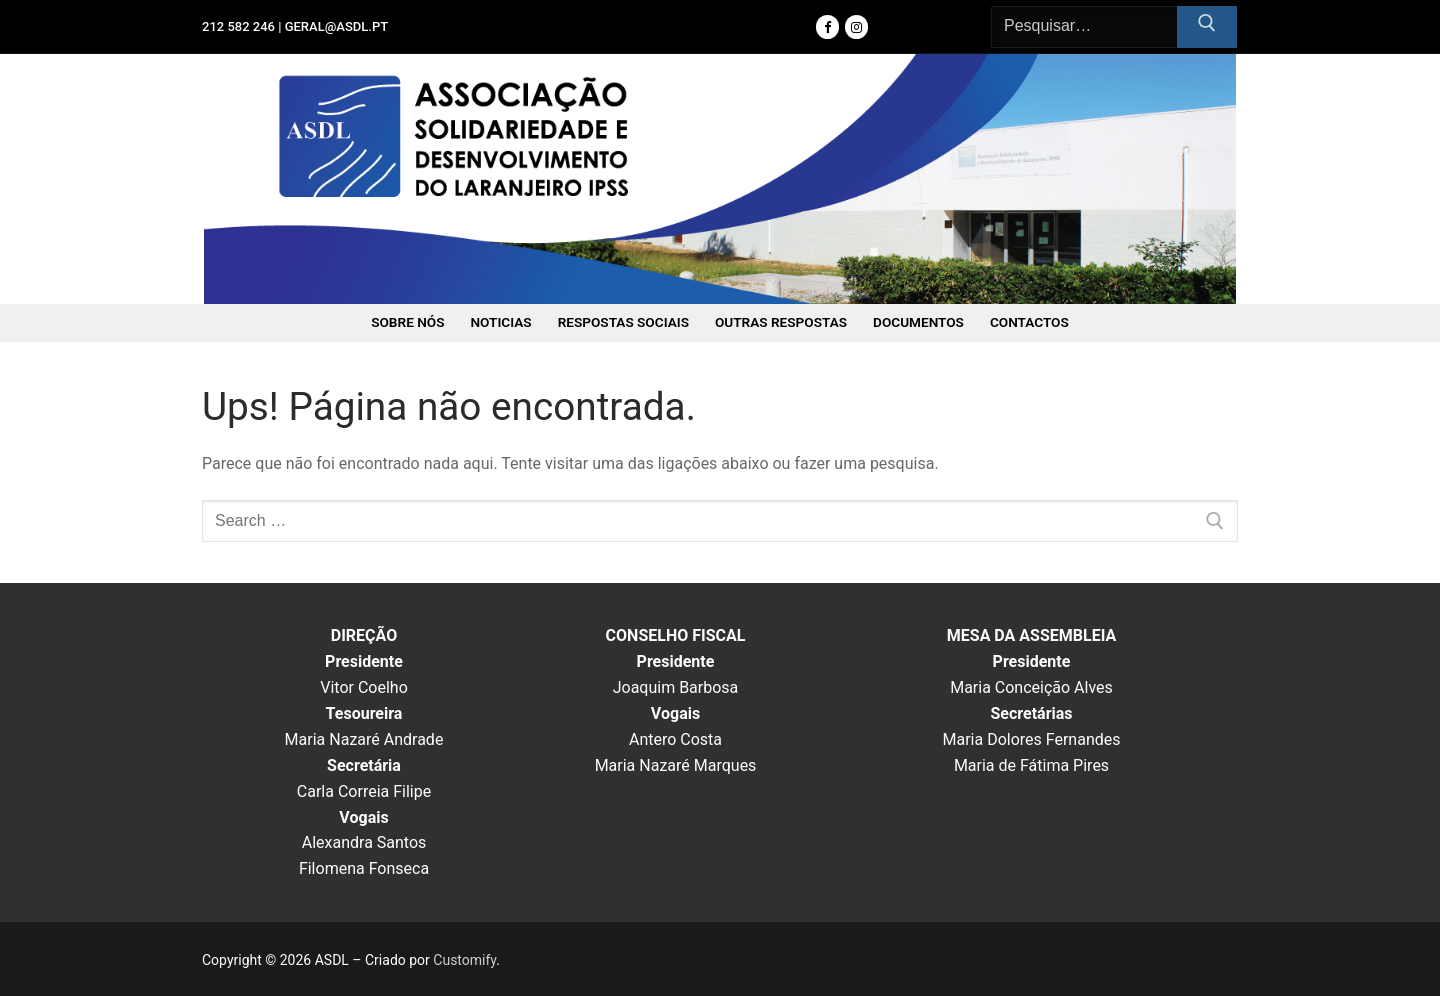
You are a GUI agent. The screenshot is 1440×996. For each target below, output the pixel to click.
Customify (464, 960)
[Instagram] (856, 26)
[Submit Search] (1207, 27)
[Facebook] (827, 26)
